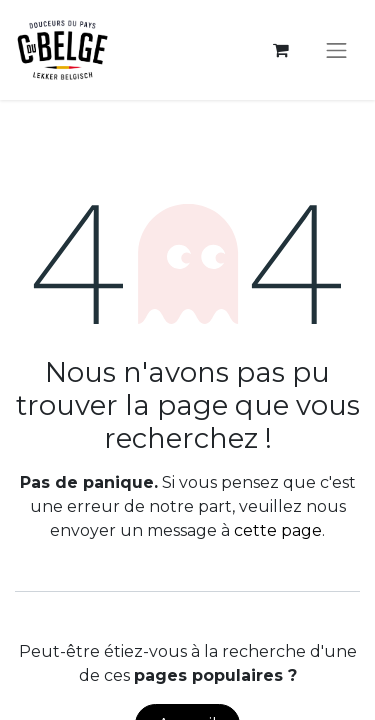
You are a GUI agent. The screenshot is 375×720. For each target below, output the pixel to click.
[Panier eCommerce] (281, 50)
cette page (278, 530)
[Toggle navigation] (337, 50)
